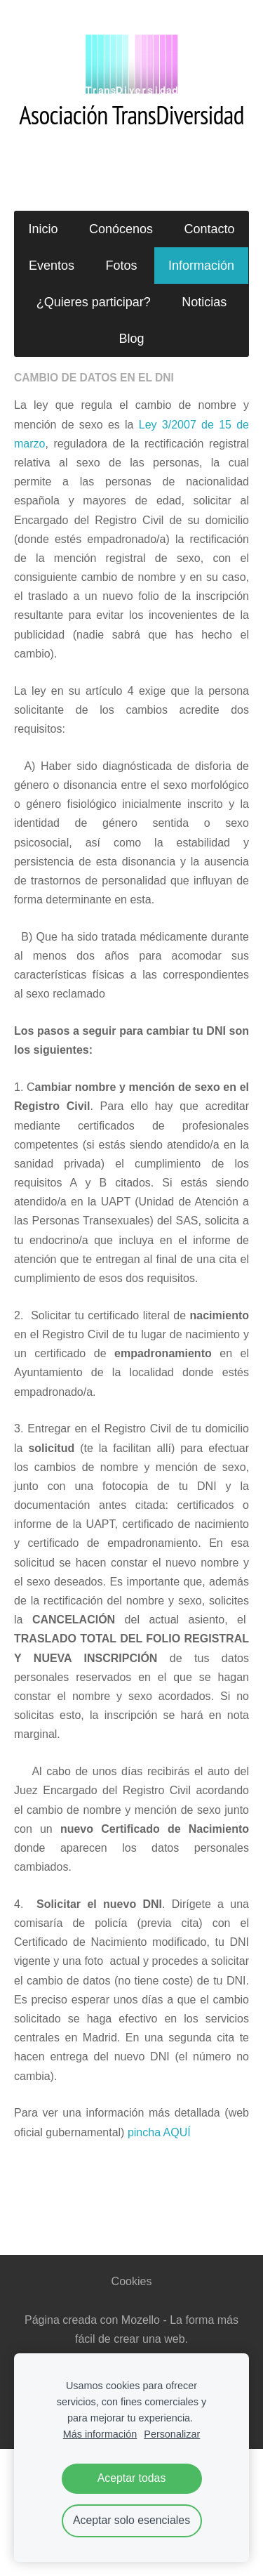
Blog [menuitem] (131, 339)
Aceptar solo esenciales (131, 2520)
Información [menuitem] (201, 266)
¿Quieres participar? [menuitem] (93, 302)
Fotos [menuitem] (121, 266)
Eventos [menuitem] (51, 266)
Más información (100, 2434)
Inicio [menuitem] (43, 229)
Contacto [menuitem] (209, 229)
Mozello (140, 2320)
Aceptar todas (131, 2478)
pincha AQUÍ (159, 2132)
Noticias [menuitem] (204, 302)
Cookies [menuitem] (132, 2281)
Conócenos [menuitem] (121, 229)
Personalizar (172, 2434)
